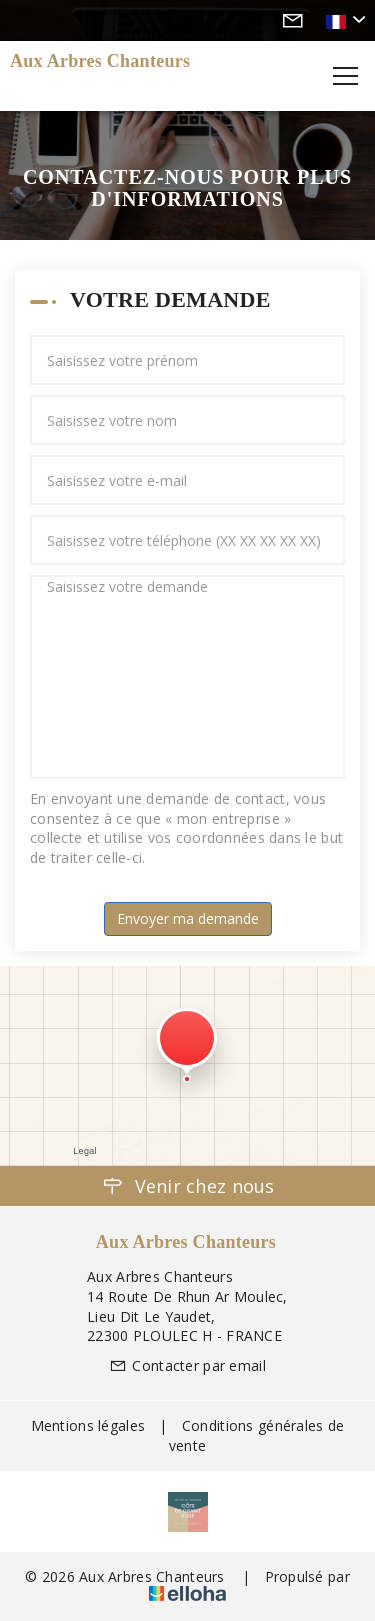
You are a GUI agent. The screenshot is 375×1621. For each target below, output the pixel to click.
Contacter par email (187, 1365)
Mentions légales (88, 1425)
